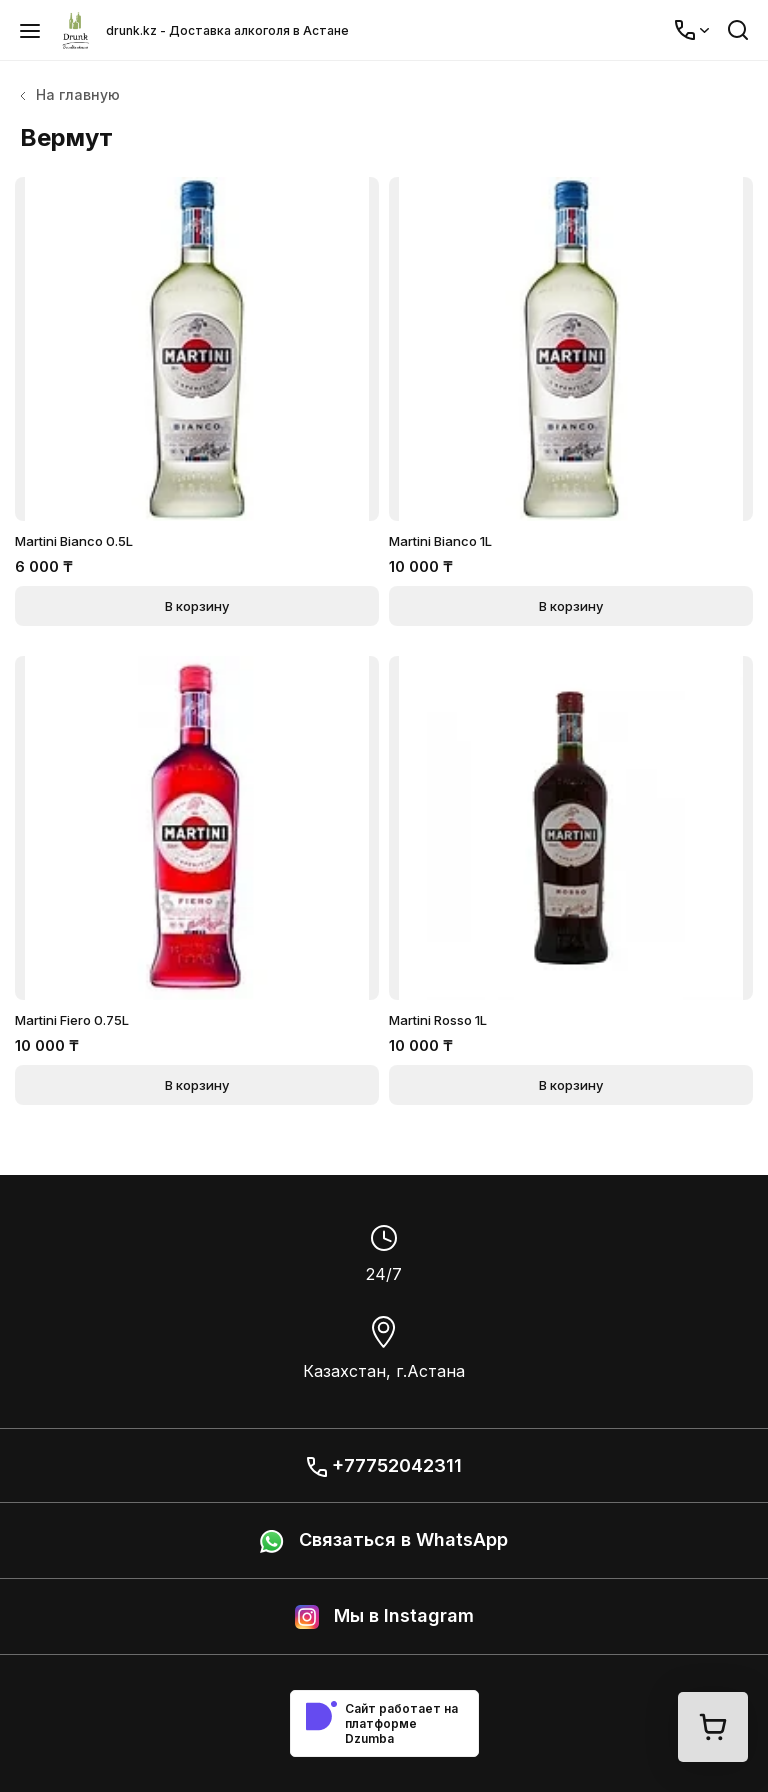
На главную (70, 94)
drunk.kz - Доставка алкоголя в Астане (227, 30)
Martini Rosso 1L (438, 1020)
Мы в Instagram (384, 1617)
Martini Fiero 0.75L (72, 1020)
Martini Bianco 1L (440, 541)
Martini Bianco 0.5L (74, 541)
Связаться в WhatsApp (384, 1541)
